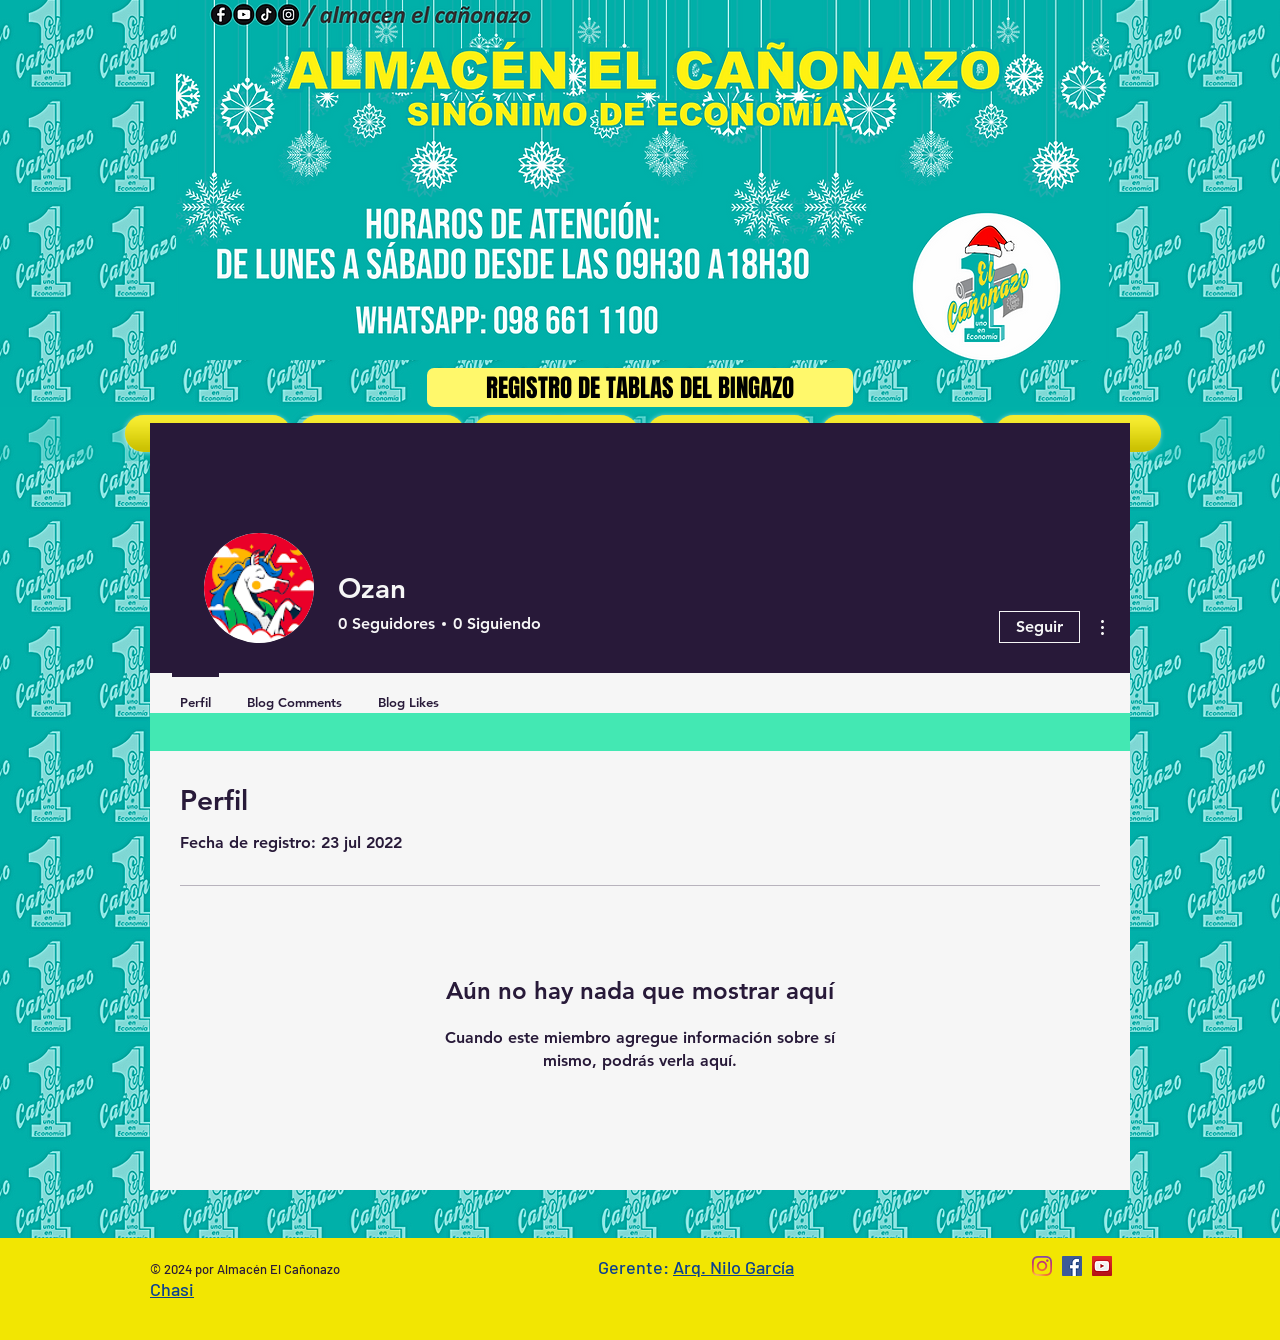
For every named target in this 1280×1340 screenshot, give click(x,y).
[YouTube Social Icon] (1102, 1266)
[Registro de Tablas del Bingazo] (640, 387)
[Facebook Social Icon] (1072, 1266)
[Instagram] (1042, 1266)
